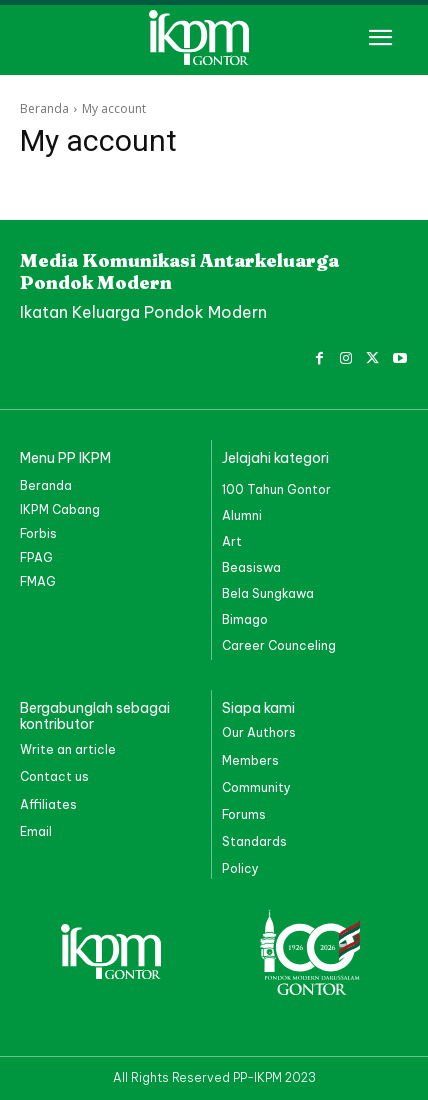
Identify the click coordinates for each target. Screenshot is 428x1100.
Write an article (68, 749)
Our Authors (259, 732)
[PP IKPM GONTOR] (213, 37)
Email (36, 831)
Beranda (44, 108)
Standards (254, 841)
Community (256, 787)
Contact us (54, 776)
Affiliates (48, 804)
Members (250, 760)
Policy (240, 868)
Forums (244, 814)
